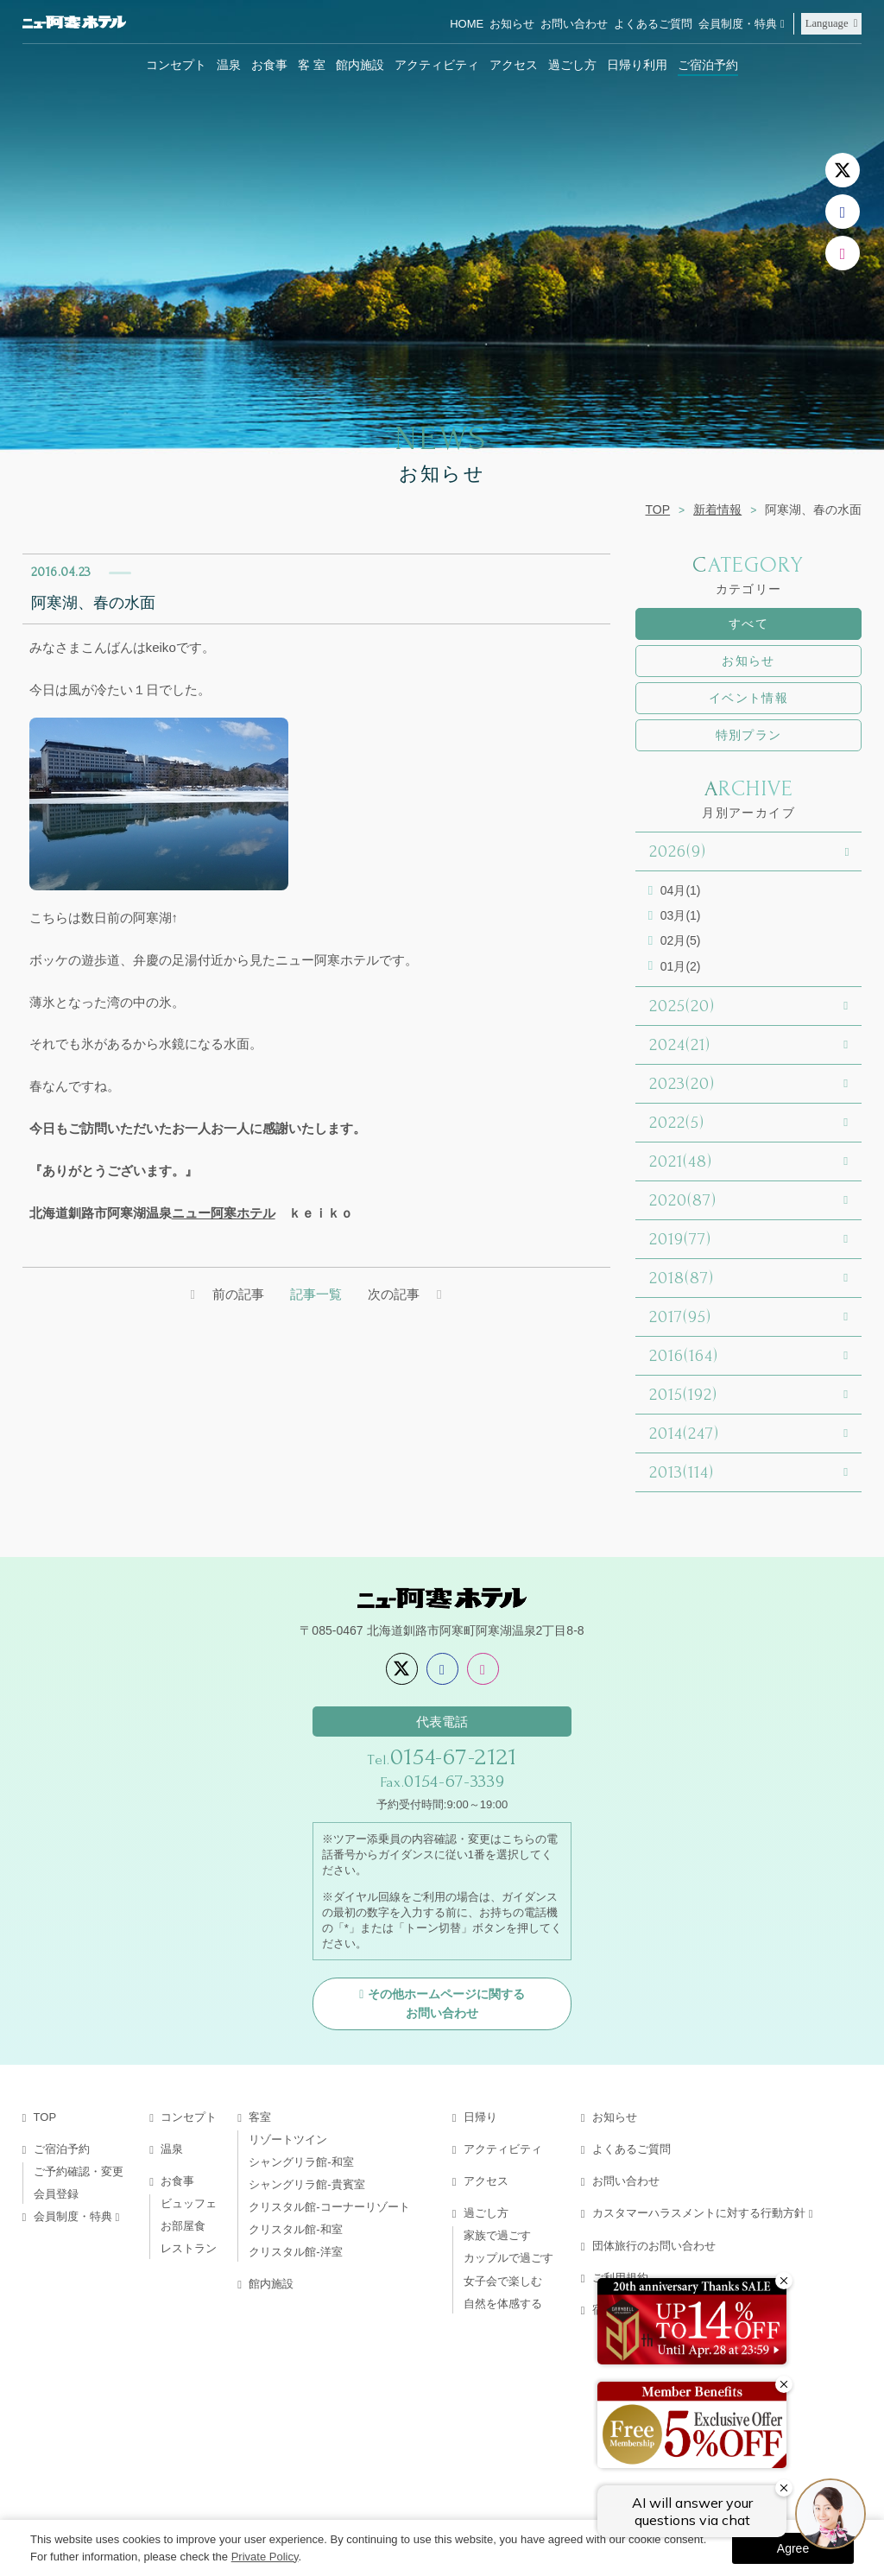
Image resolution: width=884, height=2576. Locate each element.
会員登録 (56, 2193)
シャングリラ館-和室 (301, 2161)
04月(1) (680, 890)
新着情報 (717, 509)
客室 (260, 2117)
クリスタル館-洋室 (295, 2251)
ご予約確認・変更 (78, 2171)
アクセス (513, 65)
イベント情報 (748, 698)
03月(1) (680, 915)
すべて (748, 623)
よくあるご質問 (653, 23)
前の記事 (238, 1294)
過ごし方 (572, 65)
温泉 (229, 65)
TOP (658, 509)
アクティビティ (437, 65)
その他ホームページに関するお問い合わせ (446, 2003)
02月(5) (680, 940)
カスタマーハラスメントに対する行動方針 (698, 2212)
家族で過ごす (497, 2235)
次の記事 (394, 1294)
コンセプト (176, 65)
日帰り (480, 2117)
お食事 (269, 65)
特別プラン (749, 735)
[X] (842, 170)
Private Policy (265, 2556)
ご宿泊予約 (708, 65)
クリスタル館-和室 (295, 2229)
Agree (793, 2548)
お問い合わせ (574, 23)
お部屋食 (183, 2225)
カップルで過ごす (508, 2257)
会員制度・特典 (737, 23)
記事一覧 (316, 1294)
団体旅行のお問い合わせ (654, 2245)
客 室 (311, 65)
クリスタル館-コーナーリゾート (329, 2206)
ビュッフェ (189, 2203)
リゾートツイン (288, 2139)
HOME (466, 23)
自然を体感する (503, 2303)
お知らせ (511, 23)
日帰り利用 (637, 65)
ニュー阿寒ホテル (223, 1213)
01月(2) (680, 966)
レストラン (189, 2248)
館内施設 (360, 65)
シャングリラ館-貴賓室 (306, 2184)
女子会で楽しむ (503, 2281)
